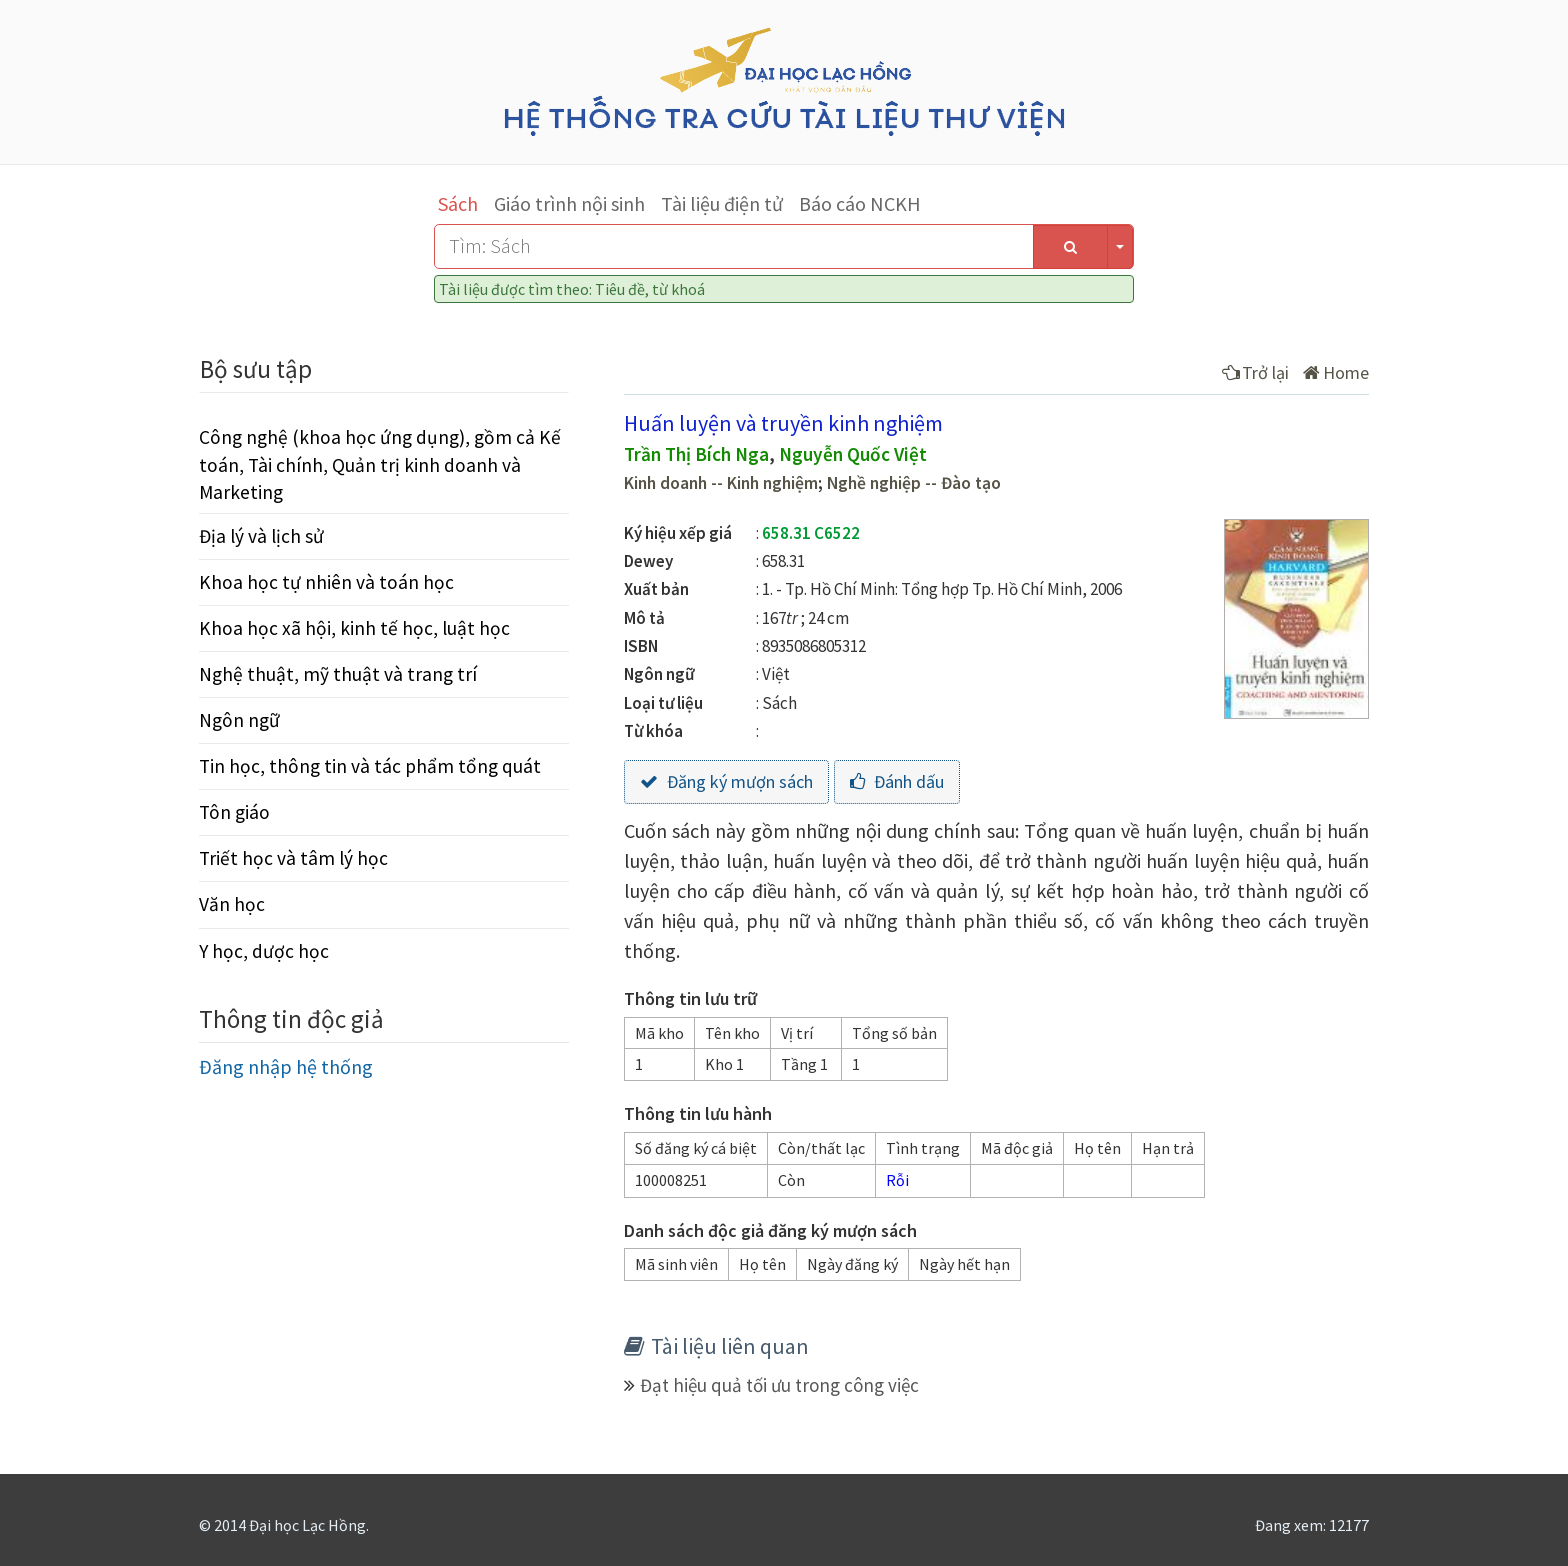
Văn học (232, 904)
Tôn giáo (234, 812)
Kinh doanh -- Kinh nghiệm (721, 483)
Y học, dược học (264, 951)
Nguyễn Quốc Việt (853, 454)
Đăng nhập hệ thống (286, 1066)
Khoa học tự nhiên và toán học (326, 582)
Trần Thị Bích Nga (696, 454)
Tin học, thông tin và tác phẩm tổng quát (370, 766)
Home (1336, 372)
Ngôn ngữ (239, 720)
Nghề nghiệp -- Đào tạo (914, 483)
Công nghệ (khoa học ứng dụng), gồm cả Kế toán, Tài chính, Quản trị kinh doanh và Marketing (380, 464)
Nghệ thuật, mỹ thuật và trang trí (338, 674)
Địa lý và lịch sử (261, 536)
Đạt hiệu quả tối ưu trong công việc (779, 1385)
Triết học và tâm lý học (293, 858)
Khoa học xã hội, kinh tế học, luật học (354, 628)
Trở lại (1255, 372)
